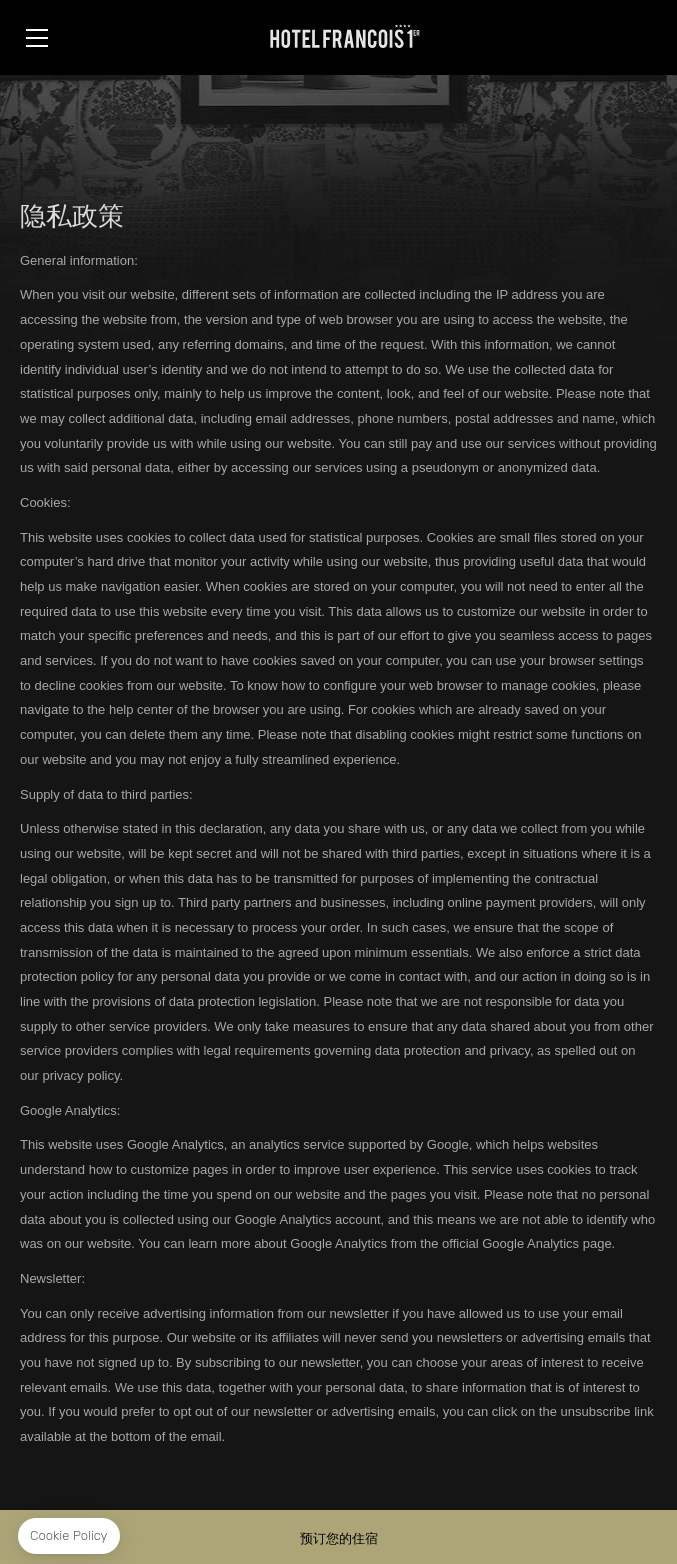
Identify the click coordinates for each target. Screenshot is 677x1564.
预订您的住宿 (339, 1538)
